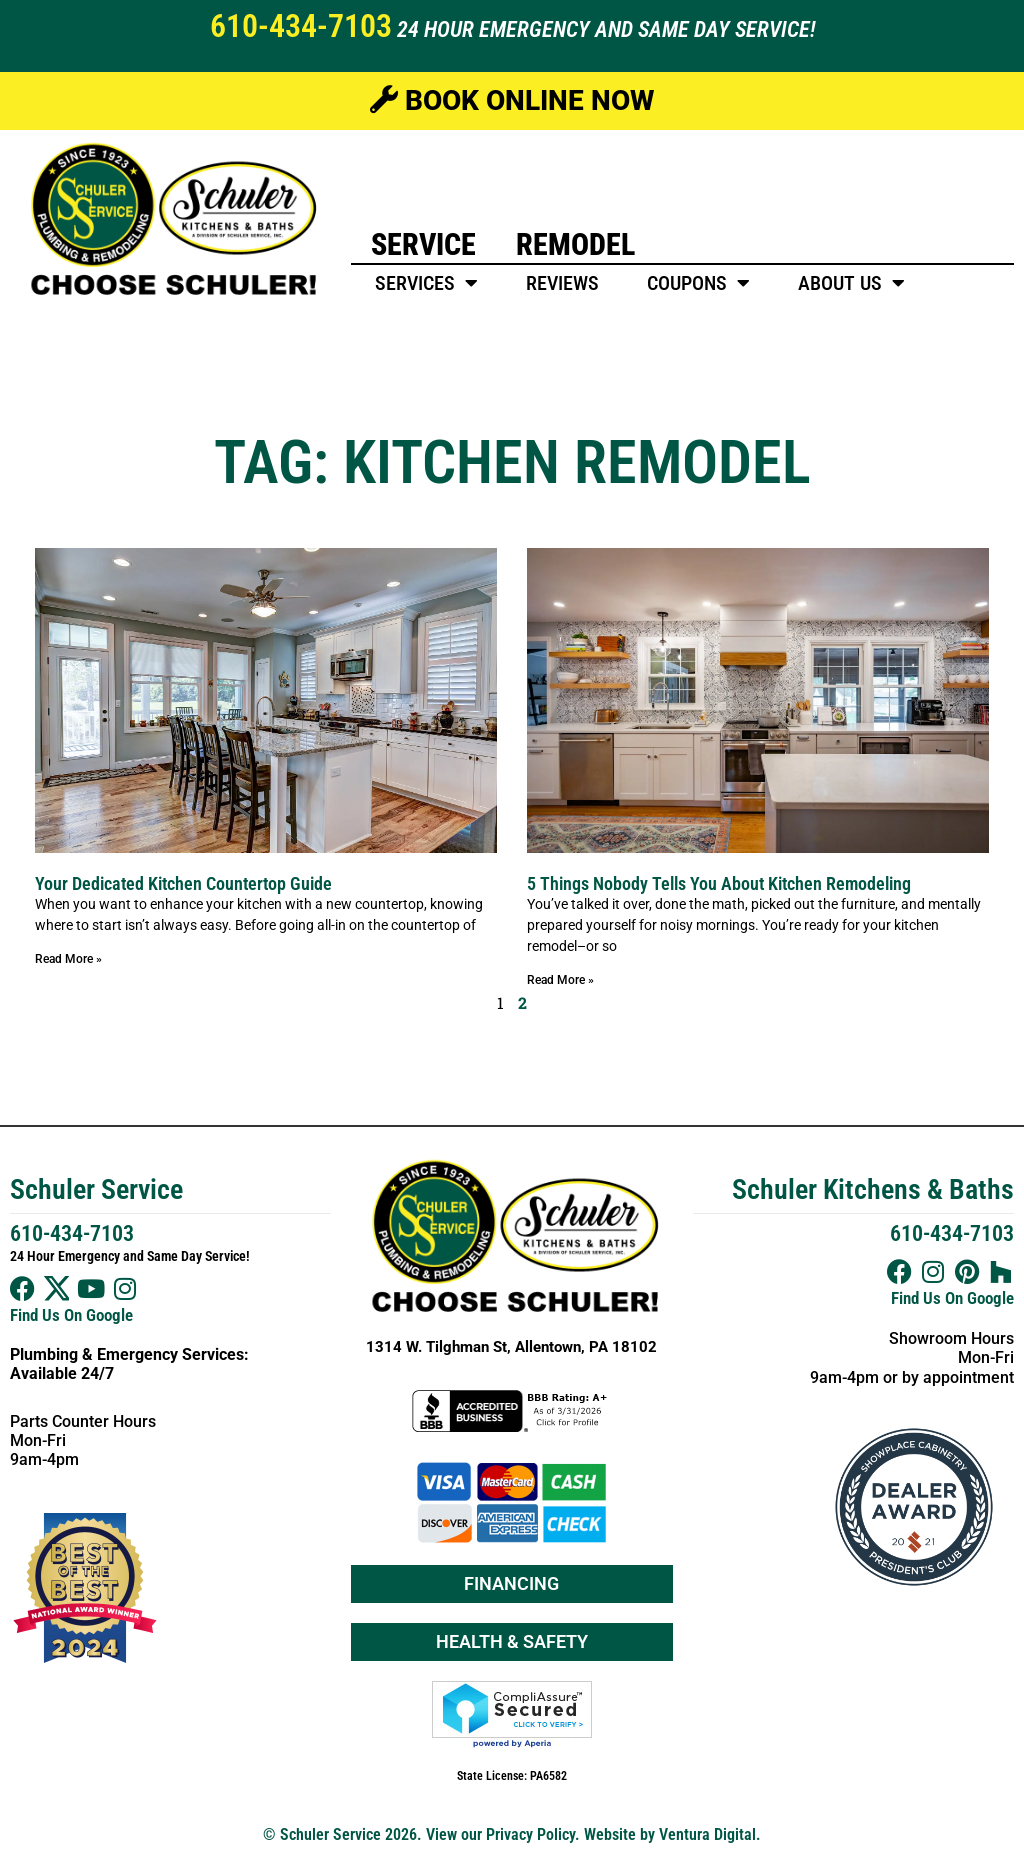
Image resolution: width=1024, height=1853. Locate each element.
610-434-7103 (301, 26)
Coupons (698, 283)
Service (423, 244)
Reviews (562, 283)
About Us (851, 283)
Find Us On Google (71, 1315)
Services (426, 283)
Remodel (575, 244)
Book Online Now (512, 100)
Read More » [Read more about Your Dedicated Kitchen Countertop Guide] (68, 959)
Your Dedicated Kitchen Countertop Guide (183, 883)
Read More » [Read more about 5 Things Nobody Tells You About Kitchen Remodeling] (560, 980)
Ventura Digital (707, 1834)
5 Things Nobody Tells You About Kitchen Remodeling (719, 883)
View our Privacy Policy (500, 1834)
